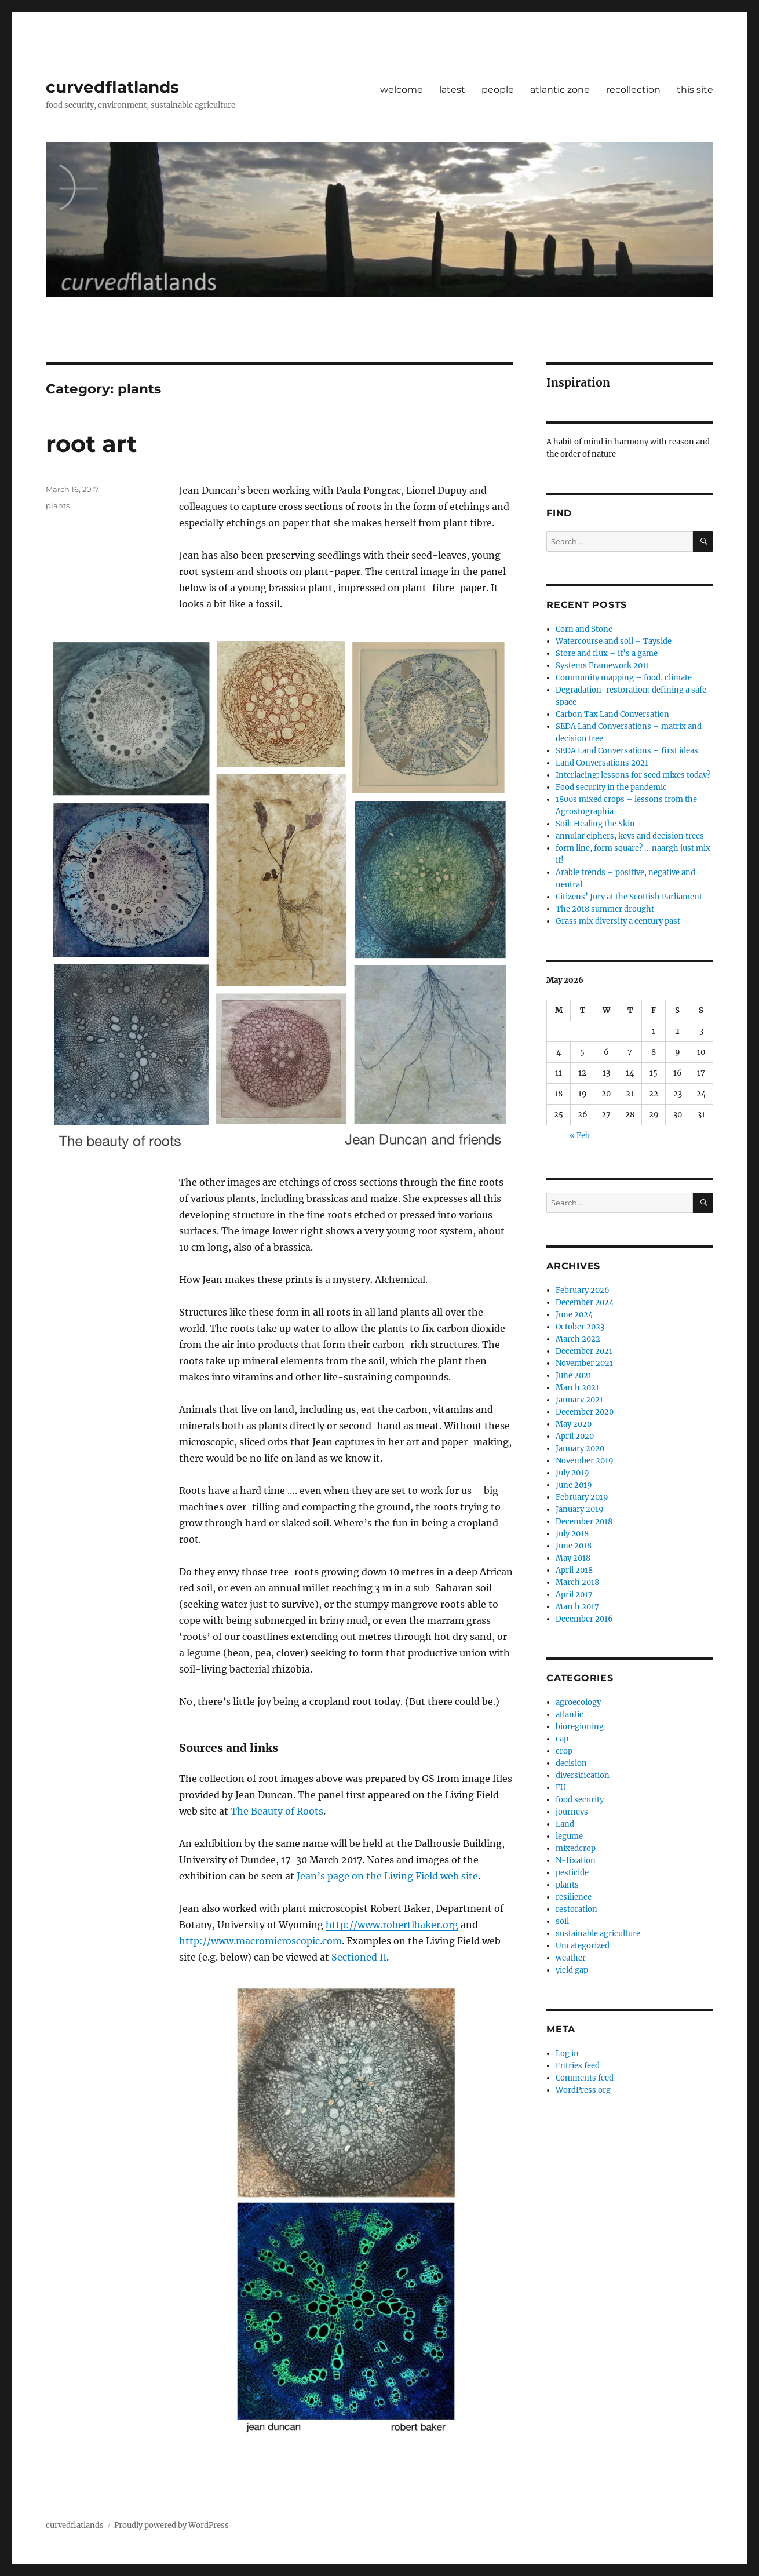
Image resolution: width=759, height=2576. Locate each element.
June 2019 (574, 1485)
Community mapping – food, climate (624, 678)
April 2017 (574, 1594)
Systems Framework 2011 (602, 666)
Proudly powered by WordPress (171, 2525)
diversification (583, 1775)
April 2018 (574, 1570)
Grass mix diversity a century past (618, 921)
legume (569, 1836)
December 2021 (584, 1351)
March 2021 (577, 1388)
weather (571, 1958)
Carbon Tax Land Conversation (612, 714)
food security (580, 1800)
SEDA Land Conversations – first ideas (627, 751)
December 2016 (584, 1619)
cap (562, 1739)
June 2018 (574, 1546)
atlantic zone (560, 89)
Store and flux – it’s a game (607, 653)
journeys (572, 1812)
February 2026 (583, 1290)
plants (58, 505)
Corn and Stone (584, 629)
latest (452, 89)
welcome (401, 89)
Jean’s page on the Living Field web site (387, 1876)
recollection (633, 89)
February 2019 (582, 1497)
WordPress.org (583, 2090)
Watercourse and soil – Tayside (614, 641)
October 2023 (580, 1327)
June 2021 (574, 1375)
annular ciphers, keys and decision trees (630, 836)
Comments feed (585, 2078)
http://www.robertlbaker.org (392, 1924)
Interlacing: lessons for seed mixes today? (633, 775)
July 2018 (572, 1534)
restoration (576, 1909)
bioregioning (580, 1727)
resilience (574, 1897)
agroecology (578, 1702)
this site (695, 89)
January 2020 (580, 1448)
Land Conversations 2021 (602, 763)
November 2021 (584, 1363)
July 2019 (572, 1473)
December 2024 (585, 1302)
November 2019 (585, 1461)
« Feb (580, 1136)
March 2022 (578, 1339)
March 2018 (577, 1582)
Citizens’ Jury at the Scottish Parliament (629, 897)
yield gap (572, 1970)
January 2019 (580, 1509)
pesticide (572, 1873)
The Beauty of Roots (277, 1811)
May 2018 (573, 1558)
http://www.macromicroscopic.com (260, 1941)
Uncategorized (583, 1946)
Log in (567, 2053)
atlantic (569, 1714)
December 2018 (584, 1521)
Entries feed (578, 2066)
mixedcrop (576, 1848)
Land (565, 1824)
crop (564, 1751)
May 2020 (574, 1424)
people (497, 89)
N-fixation (576, 1860)
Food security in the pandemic (611, 787)
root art (91, 443)
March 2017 (577, 1607)
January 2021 (579, 1400)
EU (561, 1787)
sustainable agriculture (598, 1934)
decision (571, 1763)
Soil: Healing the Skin (595, 824)
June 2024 (574, 1315)
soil (562, 1921)
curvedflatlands (112, 87)
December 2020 (585, 1412)
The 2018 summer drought (605, 909)
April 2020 (575, 1436)
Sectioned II (358, 1957)
